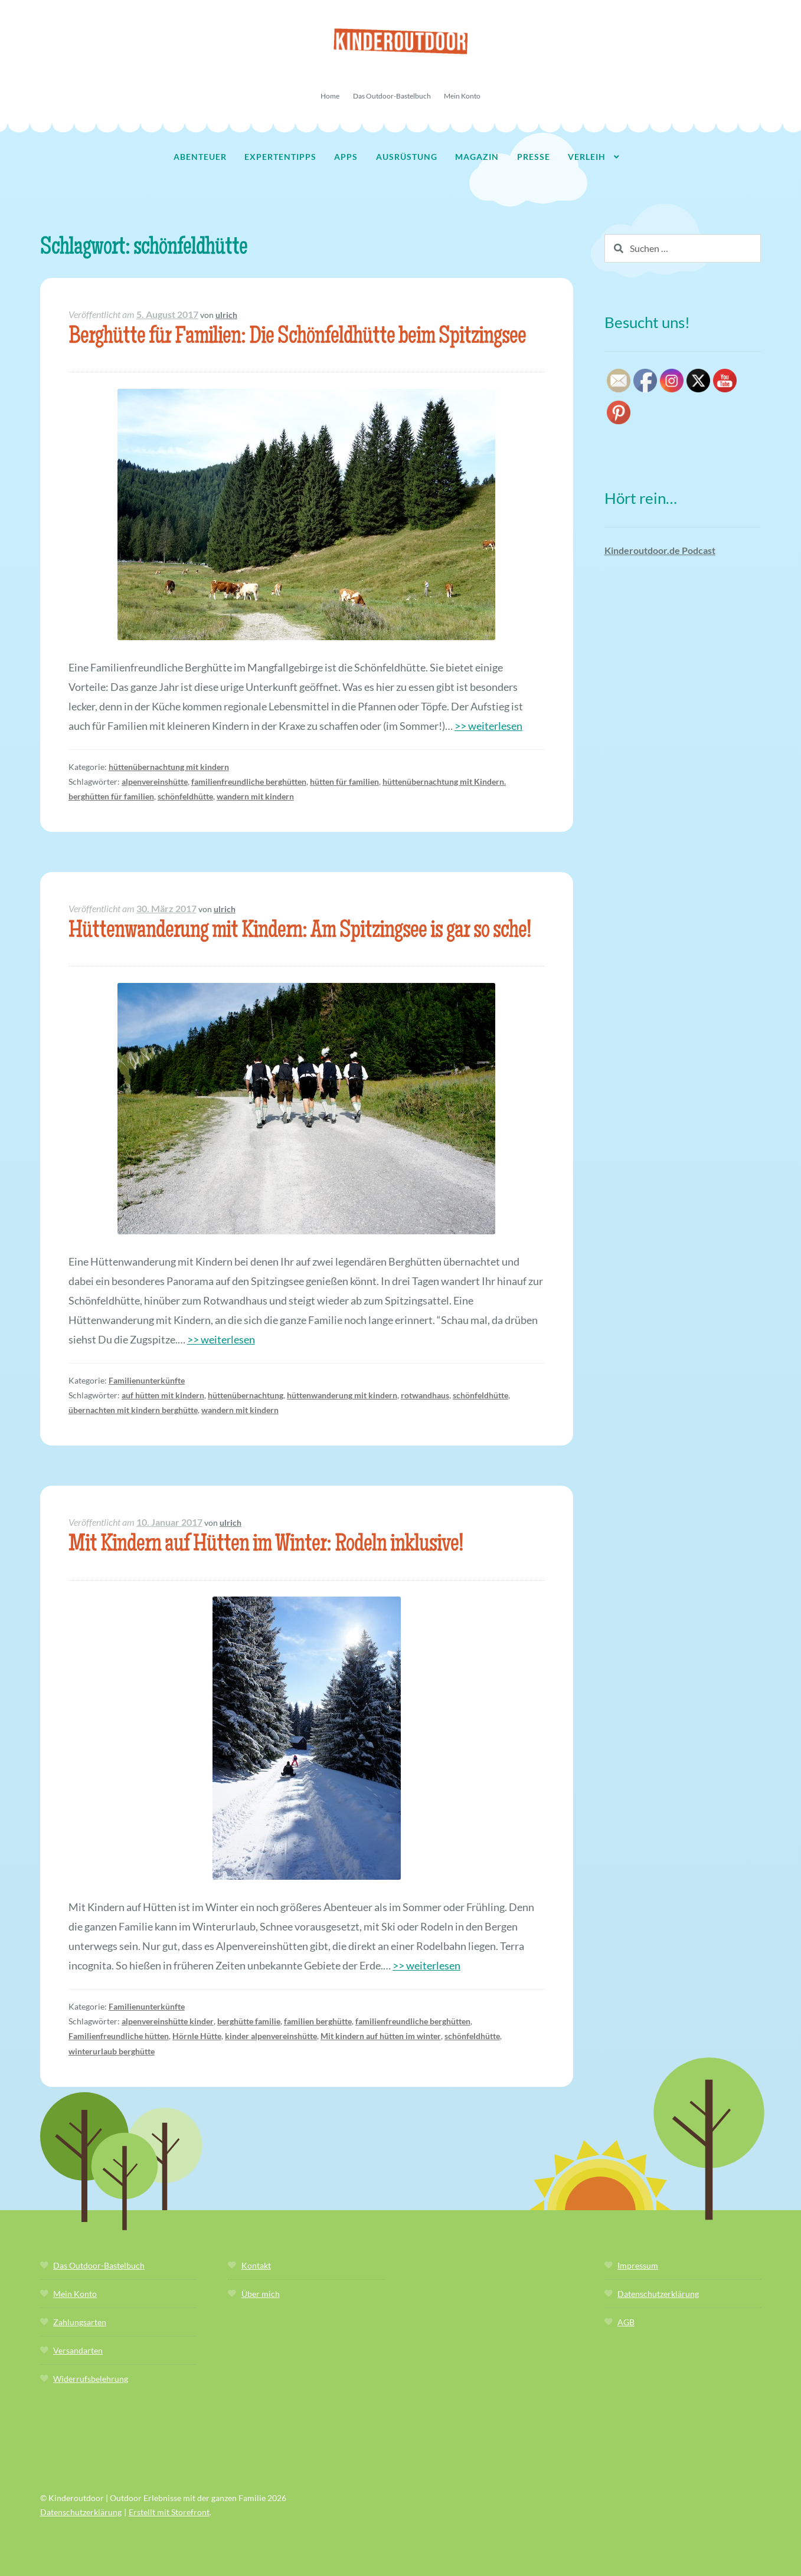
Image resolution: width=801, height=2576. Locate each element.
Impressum (637, 2265)
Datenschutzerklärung (658, 2294)
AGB (626, 2322)
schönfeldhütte (185, 796)
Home (330, 95)
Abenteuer (200, 157)
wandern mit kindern (255, 796)
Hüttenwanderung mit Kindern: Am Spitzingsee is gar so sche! (299, 932)
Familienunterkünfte (147, 1380)
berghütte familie (248, 2021)
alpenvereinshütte (155, 781)
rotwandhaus (425, 1395)
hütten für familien (344, 781)
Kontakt (256, 2265)
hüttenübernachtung (245, 1395)
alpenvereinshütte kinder (168, 2021)
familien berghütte (318, 2021)
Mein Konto (462, 95)
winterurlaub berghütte (111, 2051)
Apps (346, 157)
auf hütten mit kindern (163, 1395)
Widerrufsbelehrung (90, 2379)
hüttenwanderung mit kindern (342, 1395)
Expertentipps (280, 157)
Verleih (587, 157)
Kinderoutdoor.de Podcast (659, 550)
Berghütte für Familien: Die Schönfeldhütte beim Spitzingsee (297, 338)
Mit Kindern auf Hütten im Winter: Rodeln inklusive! (265, 1545)
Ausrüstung (406, 157)
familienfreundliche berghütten (248, 781)
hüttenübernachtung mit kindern (169, 767)
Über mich (260, 2294)
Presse (533, 157)
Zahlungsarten (79, 2322)
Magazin (477, 157)
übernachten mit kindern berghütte (133, 1410)
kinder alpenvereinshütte (271, 2036)
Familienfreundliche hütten (118, 2036)
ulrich (226, 315)
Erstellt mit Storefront (169, 2512)
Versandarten (78, 2350)
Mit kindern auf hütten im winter (381, 2036)
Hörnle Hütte (196, 2036)
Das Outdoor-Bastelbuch (392, 95)
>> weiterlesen (488, 725)
